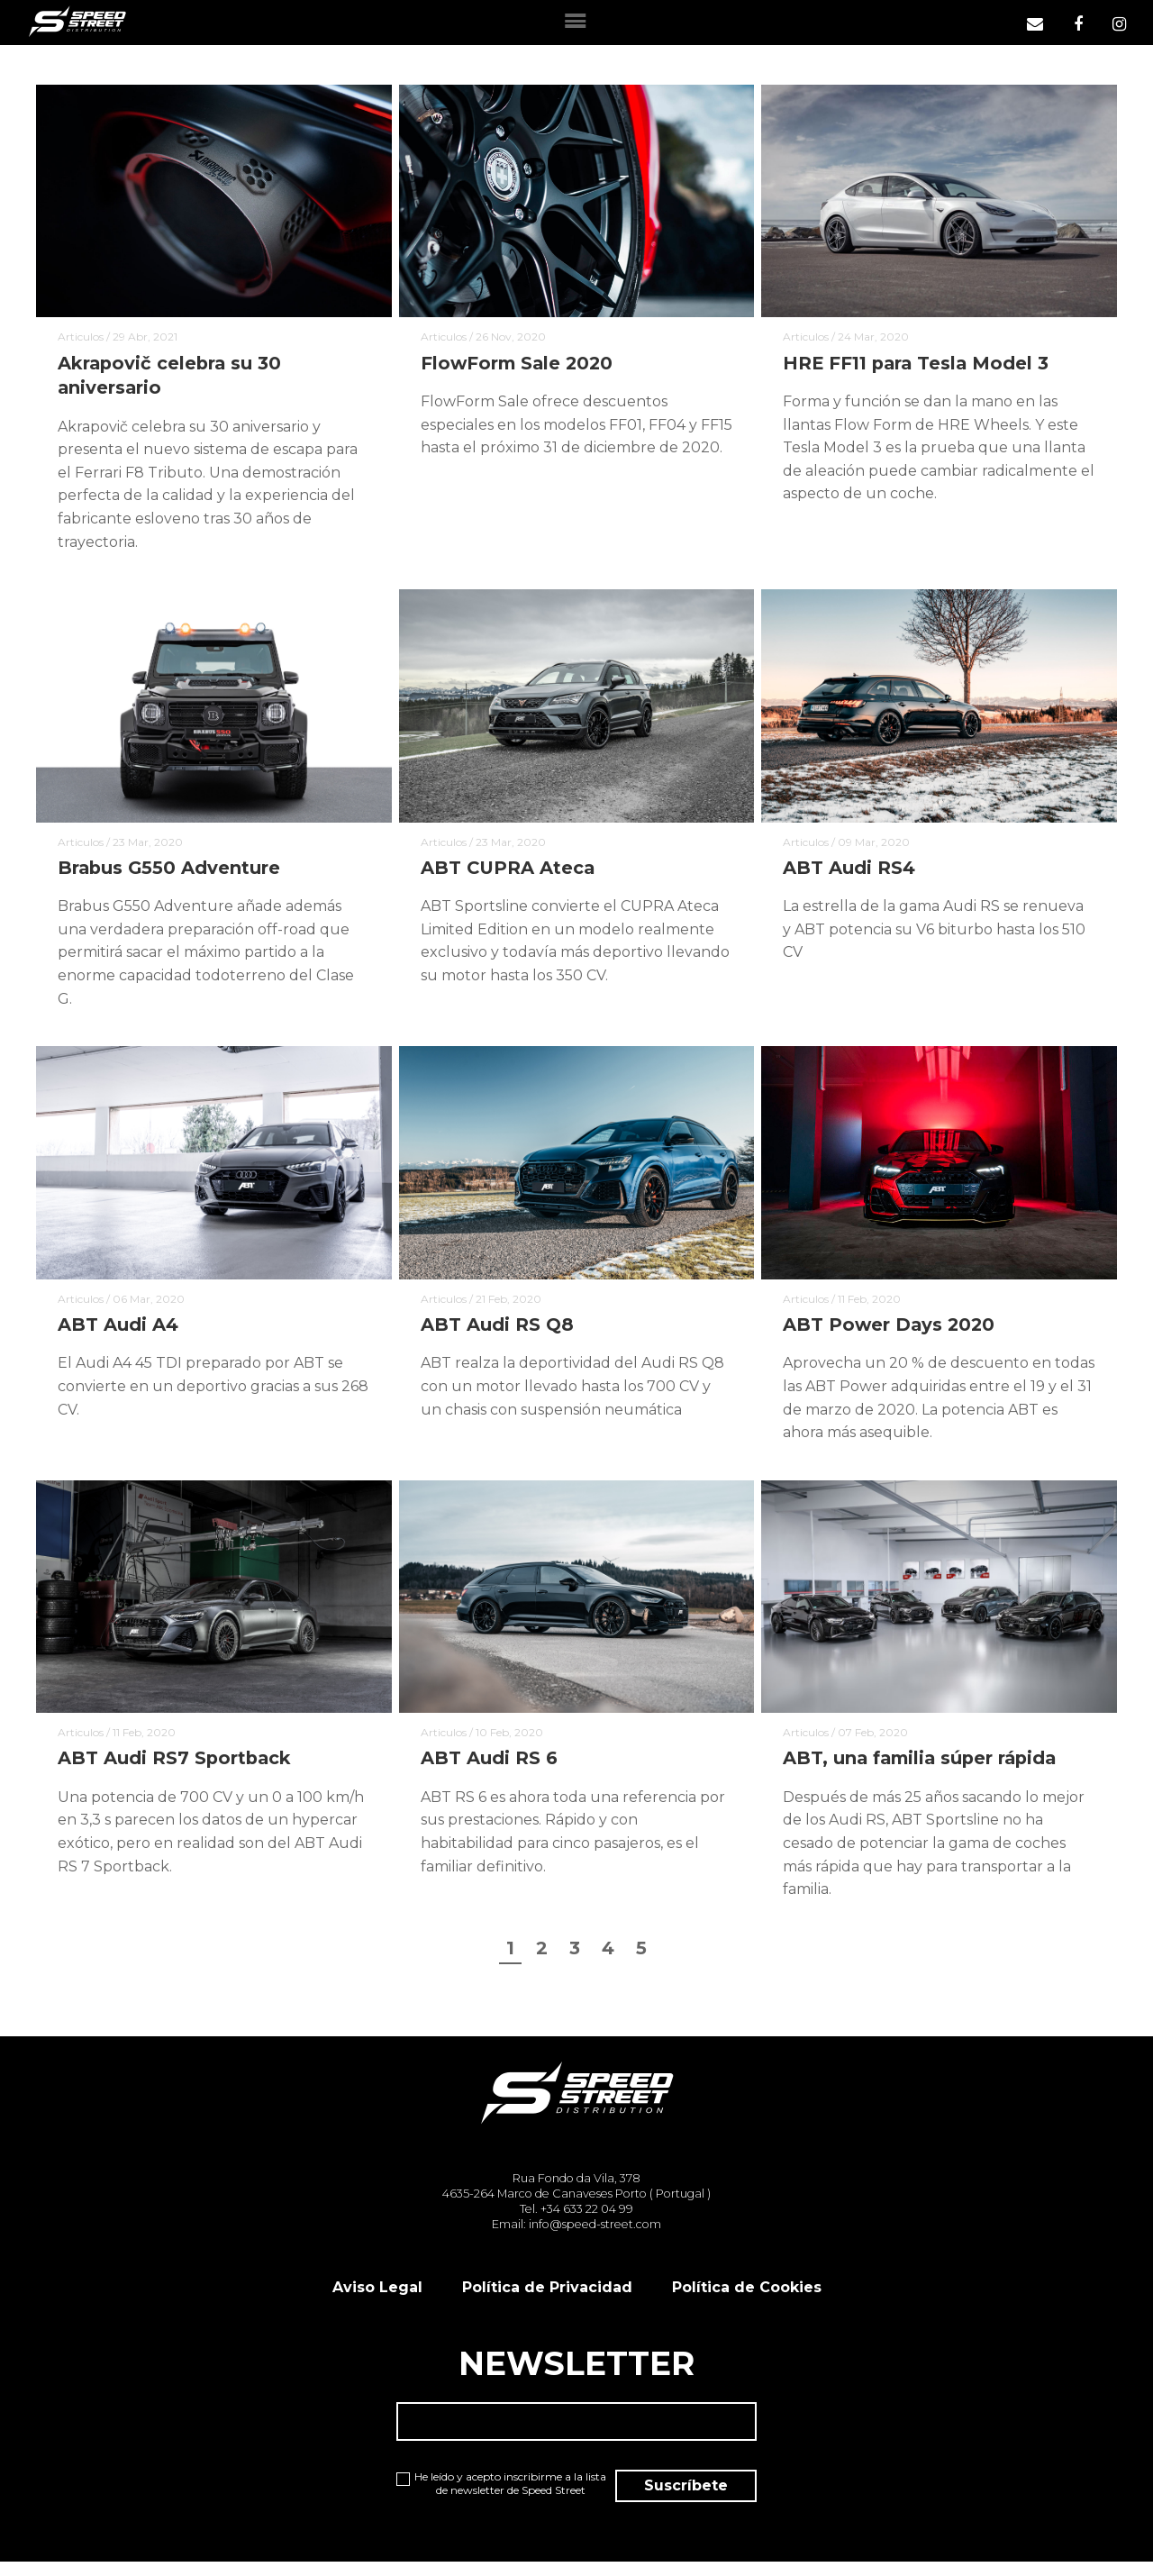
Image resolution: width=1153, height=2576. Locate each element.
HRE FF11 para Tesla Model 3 (919, 365)
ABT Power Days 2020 (890, 1331)
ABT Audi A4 (118, 1331)
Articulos (81, 338)
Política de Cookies (747, 2298)
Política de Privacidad (547, 2298)
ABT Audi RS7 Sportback (176, 1767)
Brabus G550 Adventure (170, 872)
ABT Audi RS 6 (489, 1767)
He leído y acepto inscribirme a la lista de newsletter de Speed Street (486, 2504)
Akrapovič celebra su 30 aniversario (171, 377)
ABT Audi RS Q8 (497, 1331)
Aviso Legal (377, 2298)
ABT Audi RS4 (849, 872)
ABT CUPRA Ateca (509, 872)
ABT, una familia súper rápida (924, 1767)
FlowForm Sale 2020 (519, 365)
